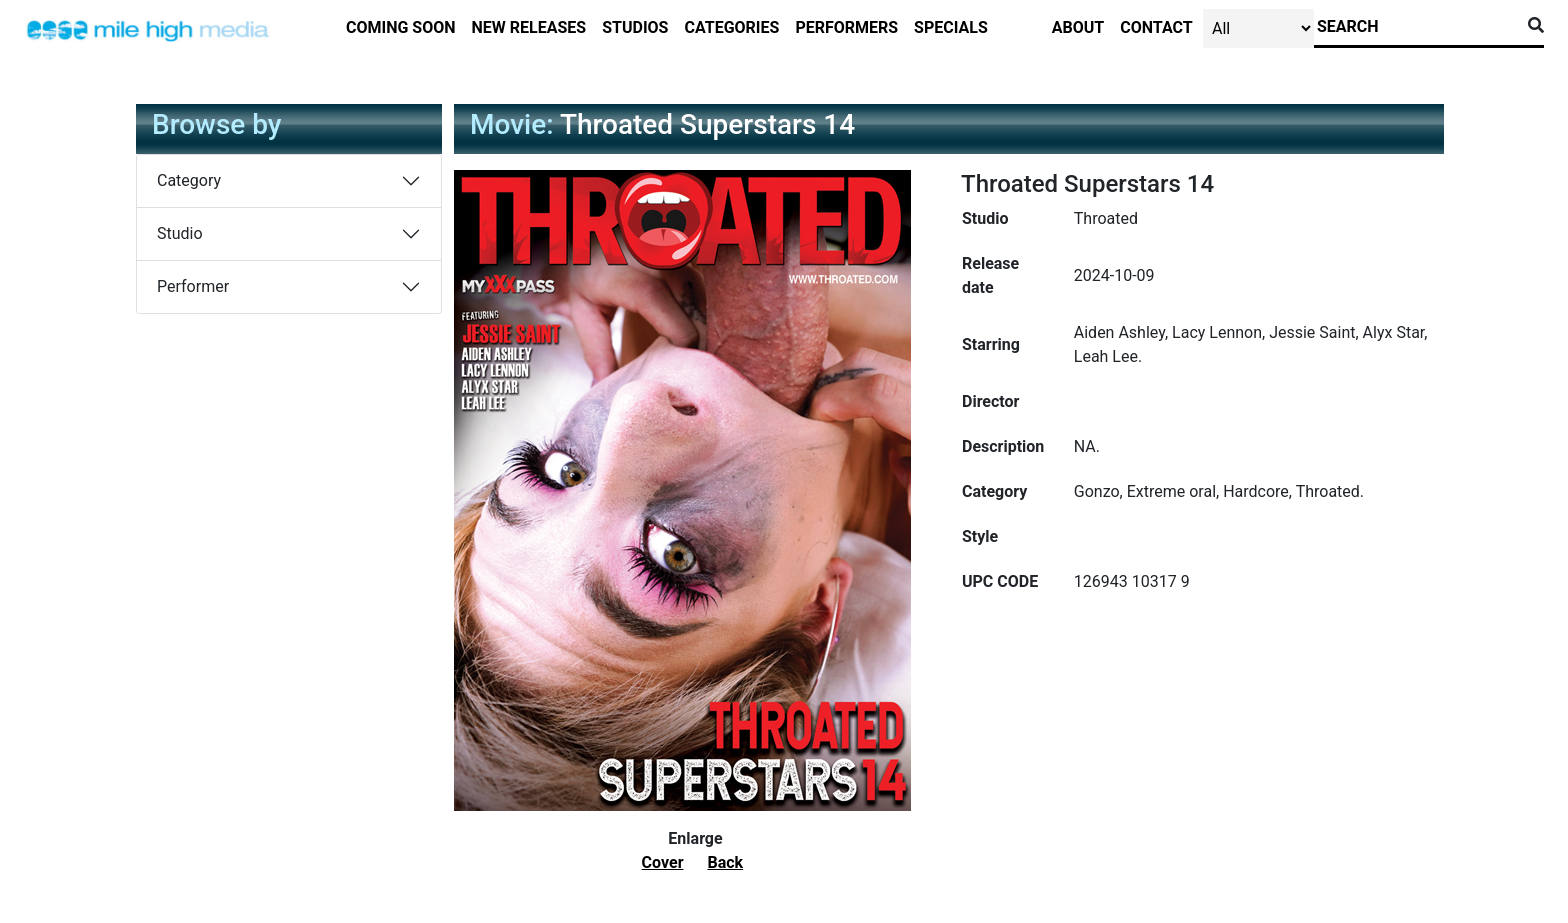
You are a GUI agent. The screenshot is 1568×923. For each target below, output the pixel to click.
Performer (193, 286)
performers (846, 27)
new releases (529, 27)
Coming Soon (401, 27)
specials (951, 27)
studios (635, 27)
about (1078, 27)
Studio (180, 233)
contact (1156, 27)
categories (731, 27)
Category (189, 180)
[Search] (1417, 27)
